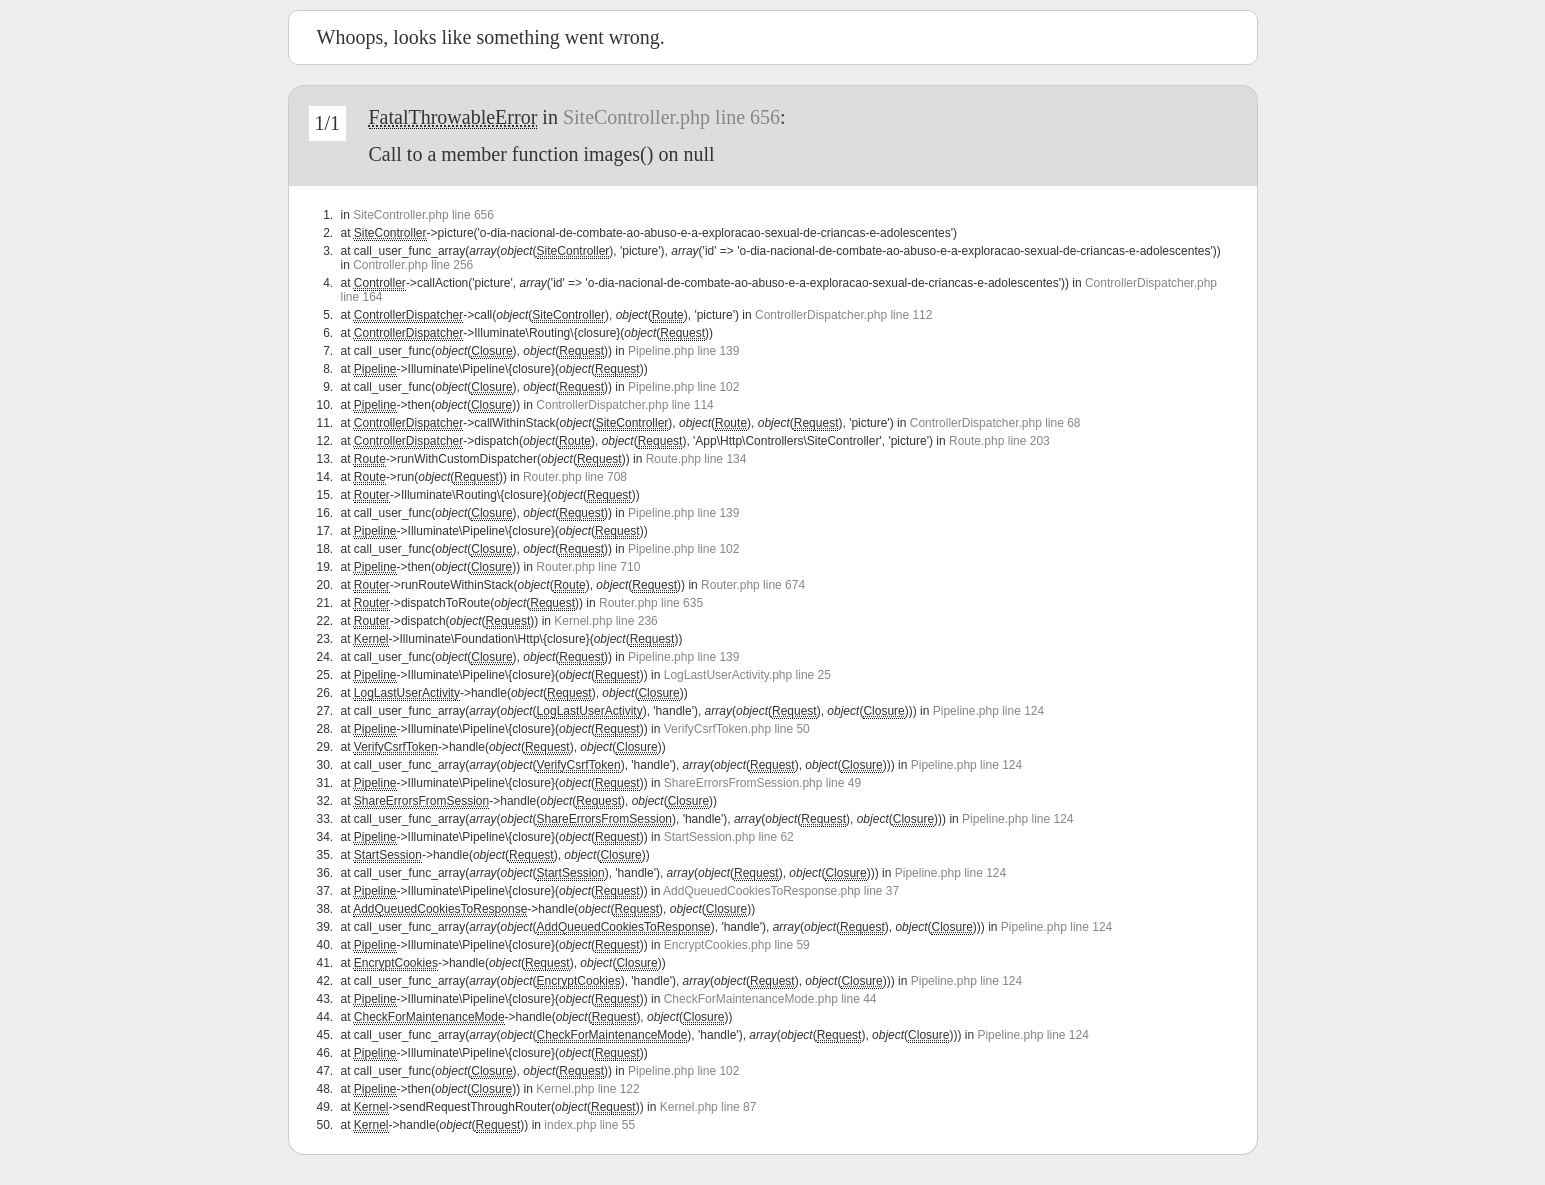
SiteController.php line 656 (671, 117)
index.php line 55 (589, 1125)
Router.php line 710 (588, 567)
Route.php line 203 (999, 441)
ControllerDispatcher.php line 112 (843, 315)
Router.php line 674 (753, 585)
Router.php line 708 (575, 477)
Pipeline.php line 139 (683, 351)
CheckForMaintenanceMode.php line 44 (770, 999)
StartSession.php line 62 (729, 837)
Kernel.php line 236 (605, 621)
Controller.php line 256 (413, 265)
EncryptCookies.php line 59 (737, 945)
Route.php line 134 (696, 459)
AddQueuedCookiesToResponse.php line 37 (781, 891)
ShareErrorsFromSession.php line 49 (762, 783)
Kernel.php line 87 (708, 1107)
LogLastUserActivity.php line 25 (747, 675)
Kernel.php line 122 (587, 1089)
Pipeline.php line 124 (988, 711)
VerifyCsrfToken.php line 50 (737, 729)
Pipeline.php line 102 (683, 387)
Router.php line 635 (651, 603)
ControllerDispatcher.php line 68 (995, 423)
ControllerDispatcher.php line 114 (624, 405)
